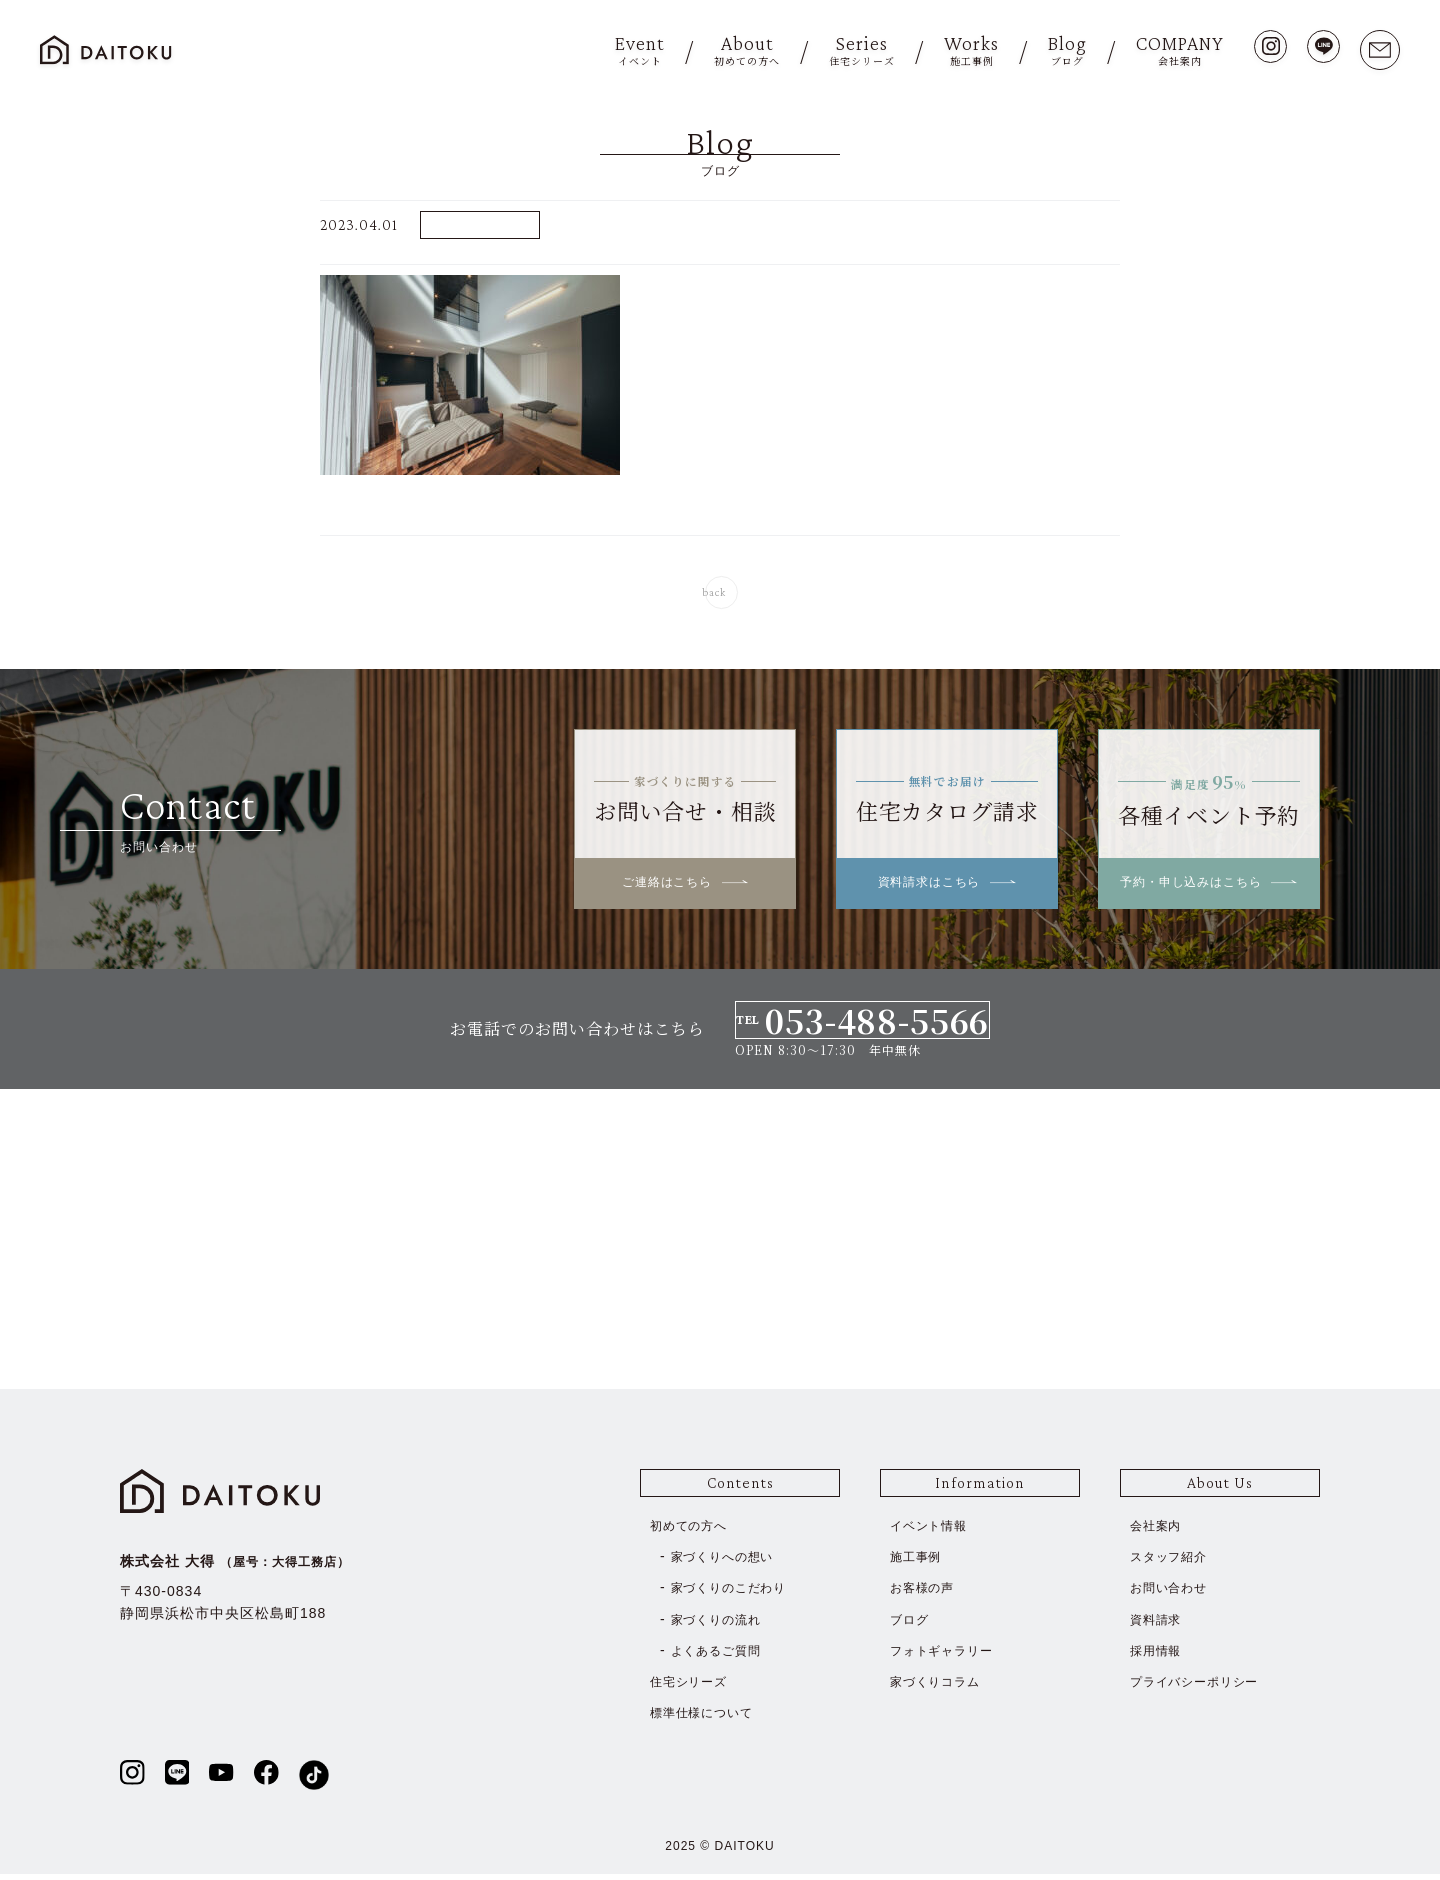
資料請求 (1160, 1625)
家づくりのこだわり (738, 1594)
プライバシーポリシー (1205, 1687)
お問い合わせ (1175, 1594)
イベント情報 (935, 1532)
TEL (862, 1026)
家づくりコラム (942, 1687)
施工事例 (920, 1563)
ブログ (912, 1625)
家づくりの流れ (723, 1625)
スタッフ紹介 (1175, 1563)
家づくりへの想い (731, 1563)
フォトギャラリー (950, 1656)
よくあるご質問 (723, 1656)
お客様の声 (927, 1594)
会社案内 (1160, 1532)
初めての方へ (695, 1532)
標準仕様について (710, 1719)
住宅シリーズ (695, 1687)
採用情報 (1160, 1656)
